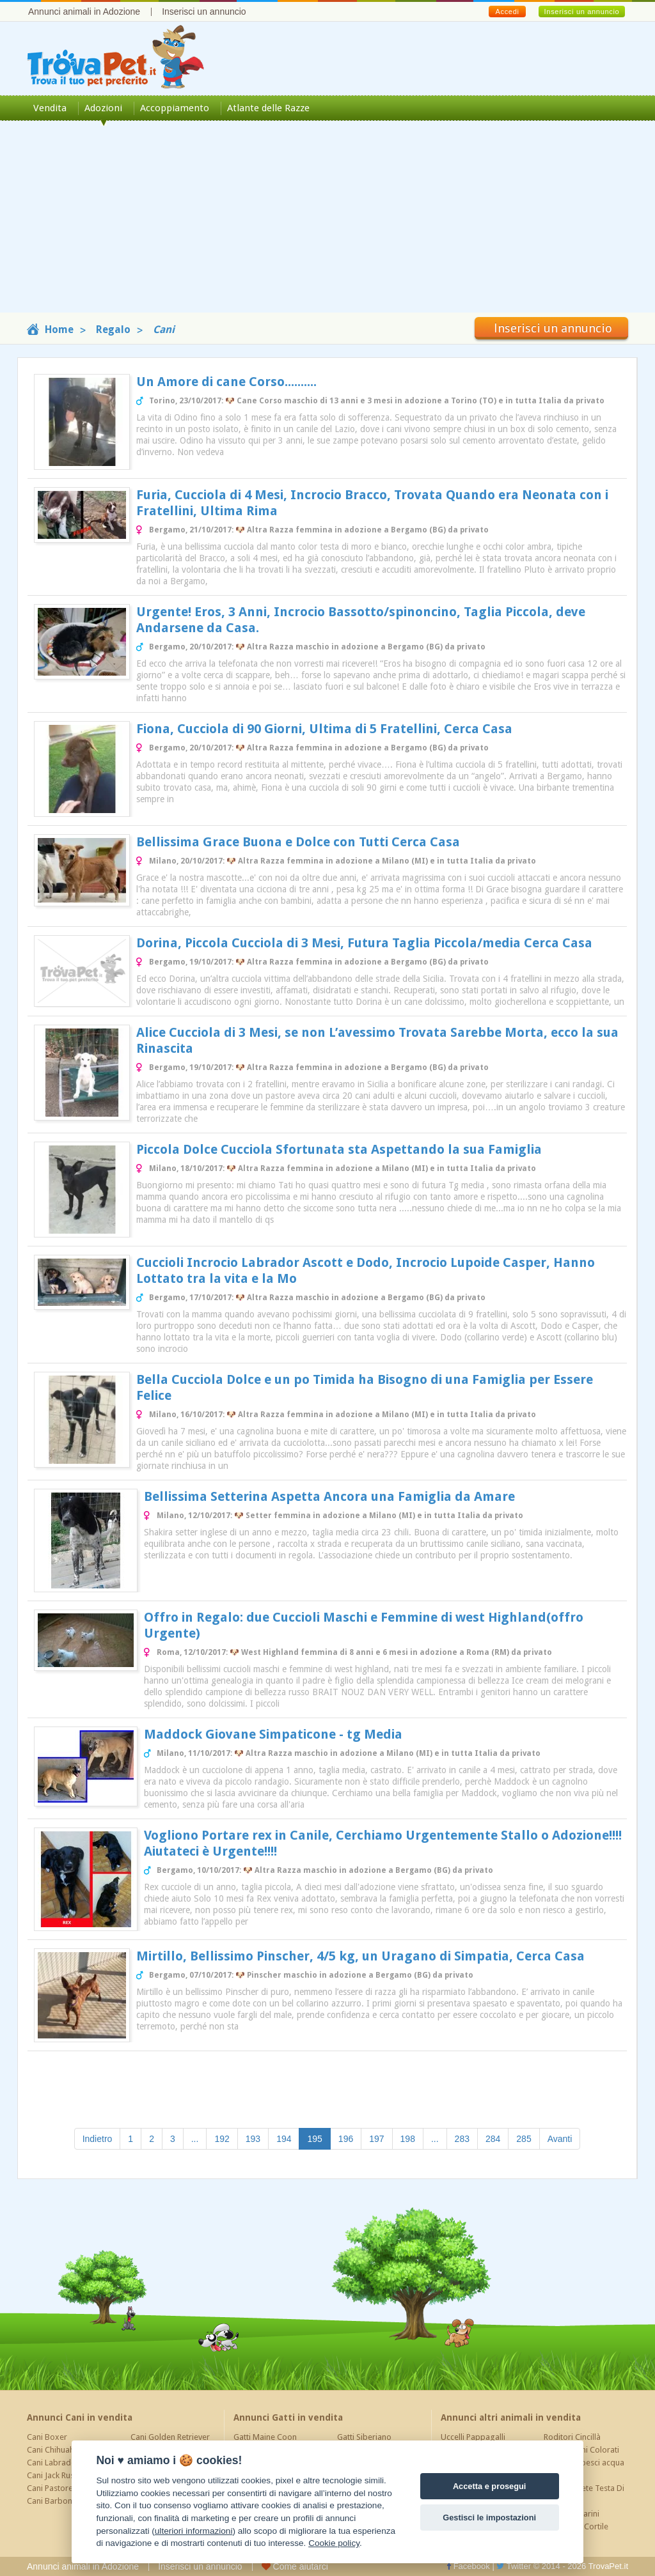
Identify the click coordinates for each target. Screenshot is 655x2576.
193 (253, 2139)
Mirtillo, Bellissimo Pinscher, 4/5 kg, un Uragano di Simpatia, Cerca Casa (360, 1956)
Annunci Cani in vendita (79, 2417)
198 (407, 2139)
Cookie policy (333, 2543)
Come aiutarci (295, 2566)
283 (462, 2139)
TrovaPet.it (608, 2566)
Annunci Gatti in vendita (288, 2417)
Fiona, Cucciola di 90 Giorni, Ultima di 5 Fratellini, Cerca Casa (324, 728)
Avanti (560, 2139)
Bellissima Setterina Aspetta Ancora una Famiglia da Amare (329, 1496)
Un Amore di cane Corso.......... (226, 381)
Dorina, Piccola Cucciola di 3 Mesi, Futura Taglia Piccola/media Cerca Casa (364, 942)
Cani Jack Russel (55, 2475)
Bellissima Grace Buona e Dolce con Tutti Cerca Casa (298, 842)
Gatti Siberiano (364, 2437)
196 (345, 2139)
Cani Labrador (53, 2462)
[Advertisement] (327, 223)
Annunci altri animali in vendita (511, 2417)
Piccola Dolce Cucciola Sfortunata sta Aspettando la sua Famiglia (339, 1149)
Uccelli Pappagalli (473, 2437)
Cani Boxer (47, 2437)
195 (318, 2138)
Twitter (513, 2566)
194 (283, 2139)
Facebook (468, 2566)
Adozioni (103, 108)
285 (523, 2139)
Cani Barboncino (57, 2501)
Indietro (98, 2139)
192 (221, 2139)
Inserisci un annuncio (204, 11)
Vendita (50, 108)
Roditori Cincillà (572, 2437)
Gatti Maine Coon (265, 2437)
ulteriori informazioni (194, 2531)
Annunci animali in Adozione (84, 11)
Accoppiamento (174, 108)
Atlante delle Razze (268, 108)
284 (492, 2139)
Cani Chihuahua (55, 2450)
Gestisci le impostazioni (489, 2517)
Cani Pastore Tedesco (66, 2488)
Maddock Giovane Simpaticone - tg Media (273, 1734)
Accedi (507, 11)
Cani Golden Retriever (170, 2437)
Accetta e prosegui (489, 2486)
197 (376, 2139)
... (195, 2139)
